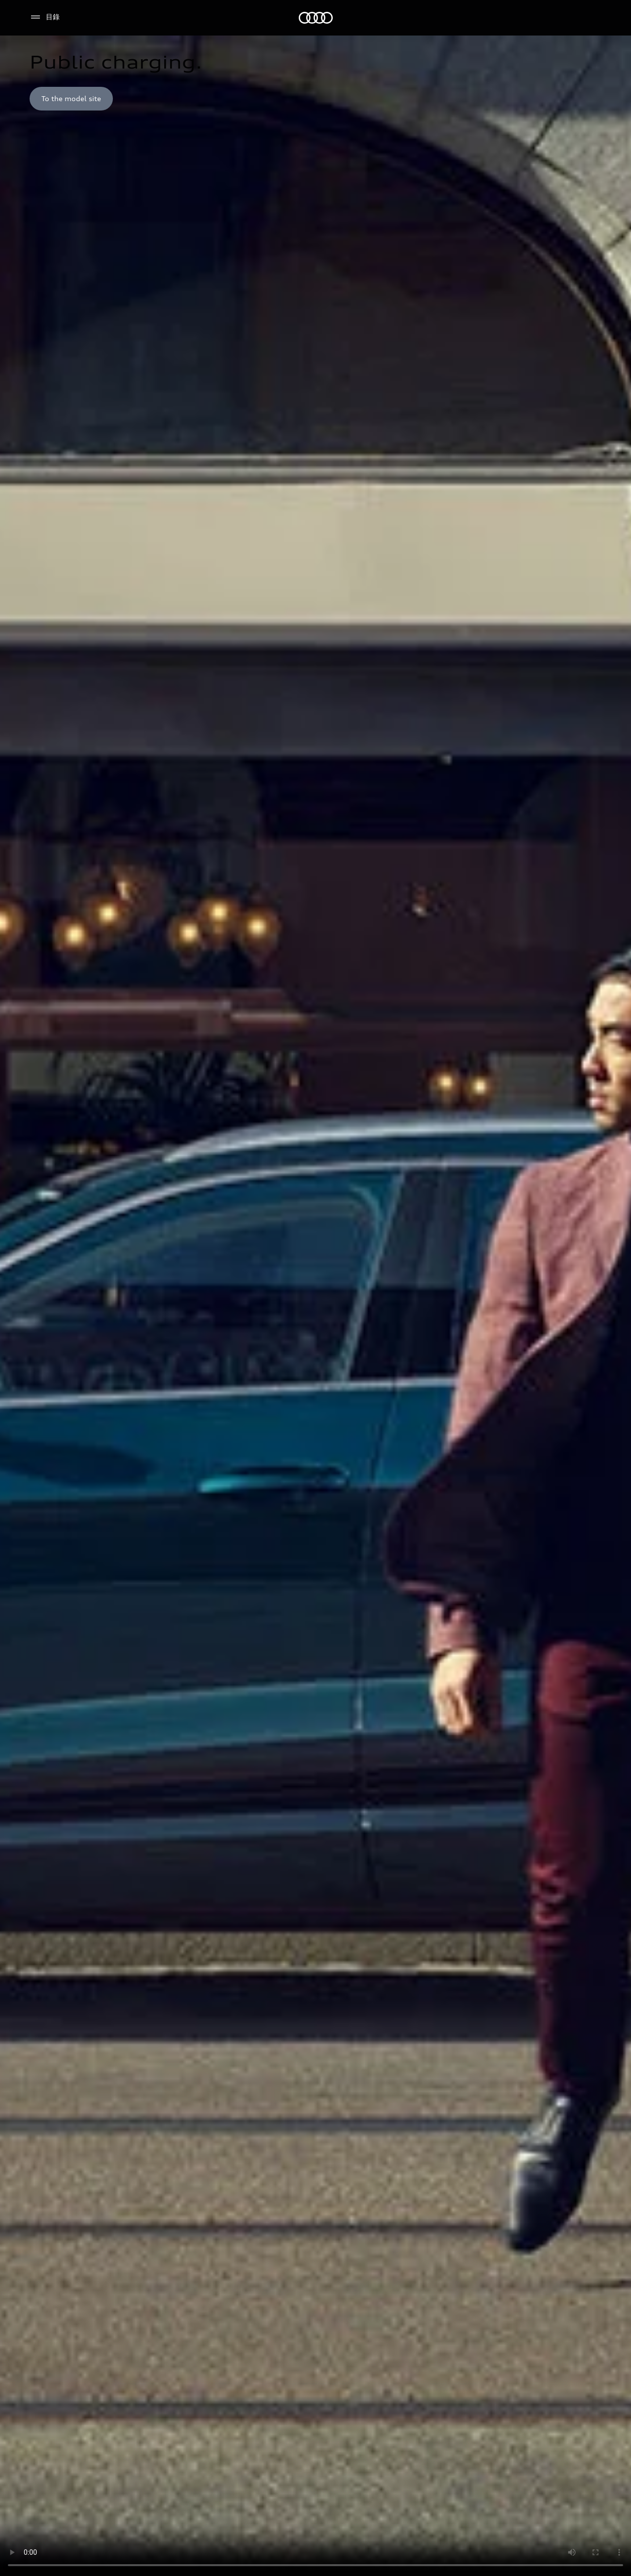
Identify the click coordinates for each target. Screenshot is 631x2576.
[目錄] (45, 17)
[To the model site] (71, 98)
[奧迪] (316, 18)
